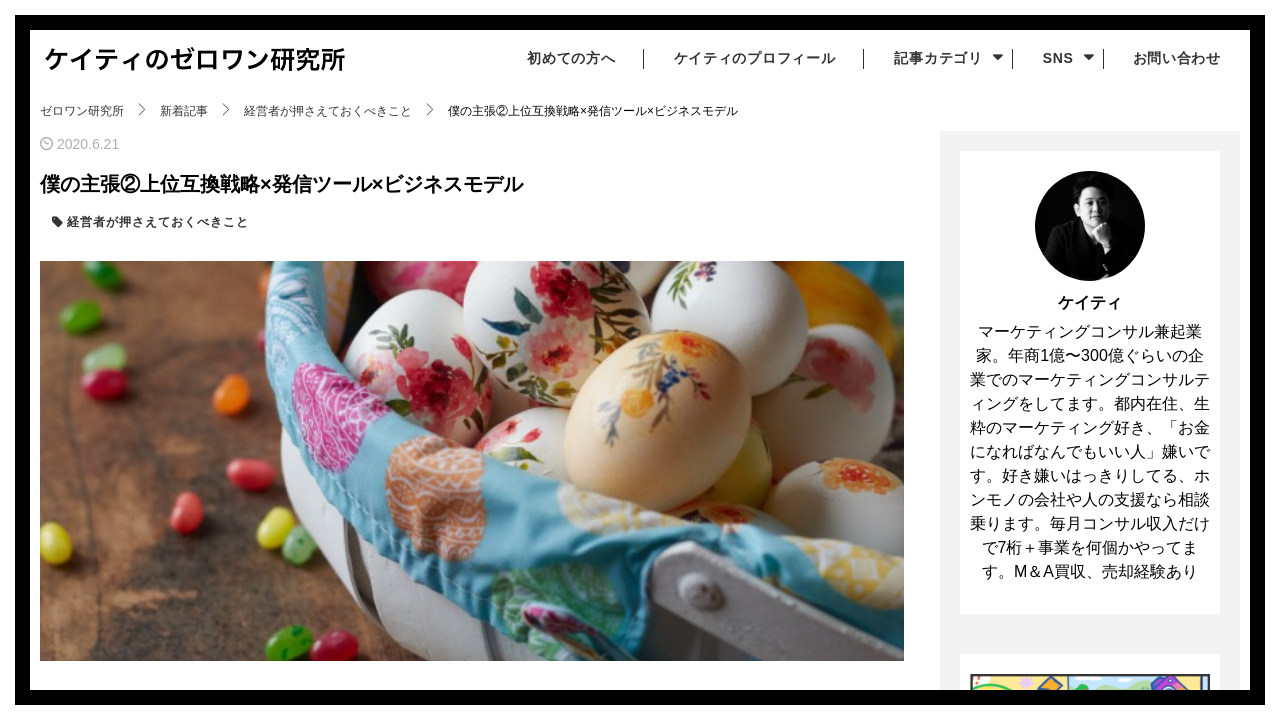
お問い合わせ (1176, 58)
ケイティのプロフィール (752, 58)
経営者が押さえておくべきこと (156, 222)
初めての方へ (567, 58)
